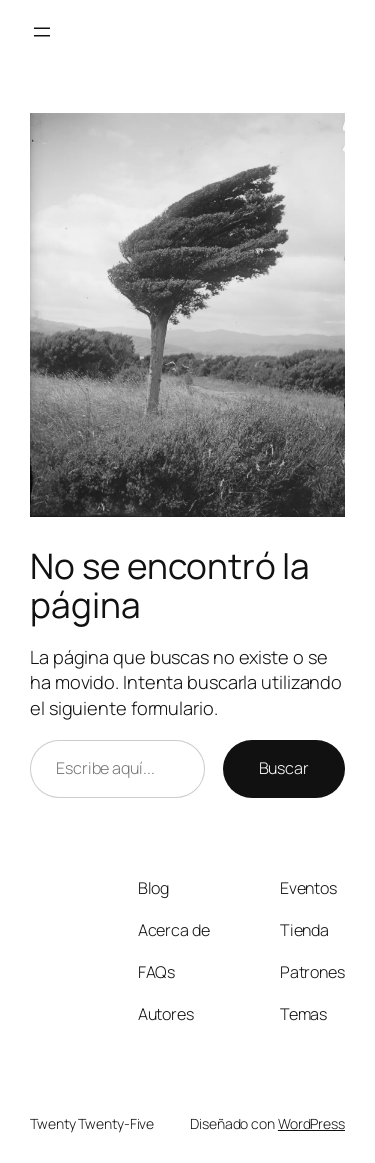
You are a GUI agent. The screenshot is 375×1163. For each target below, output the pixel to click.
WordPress (311, 1123)
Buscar (284, 768)
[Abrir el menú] (42, 32)
